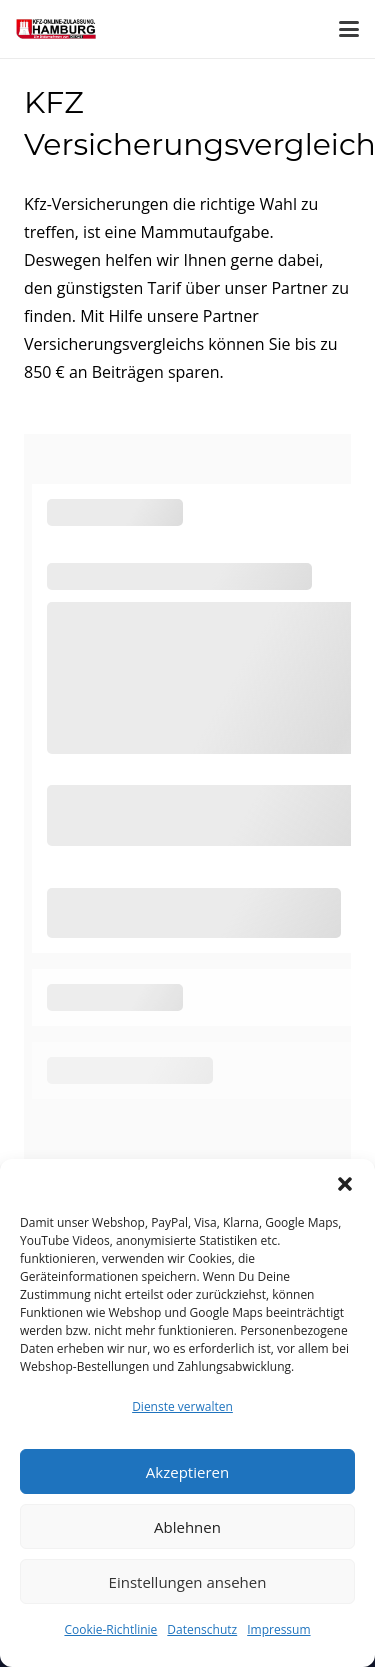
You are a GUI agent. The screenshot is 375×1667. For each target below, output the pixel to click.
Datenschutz (202, 1629)
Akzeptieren (187, 1472)
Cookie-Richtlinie (110, 1629)
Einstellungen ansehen (188, 1582)
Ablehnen (187, 1527)
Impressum (278, 1629)
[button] (345, 1184)
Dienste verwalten (182, 1406)
